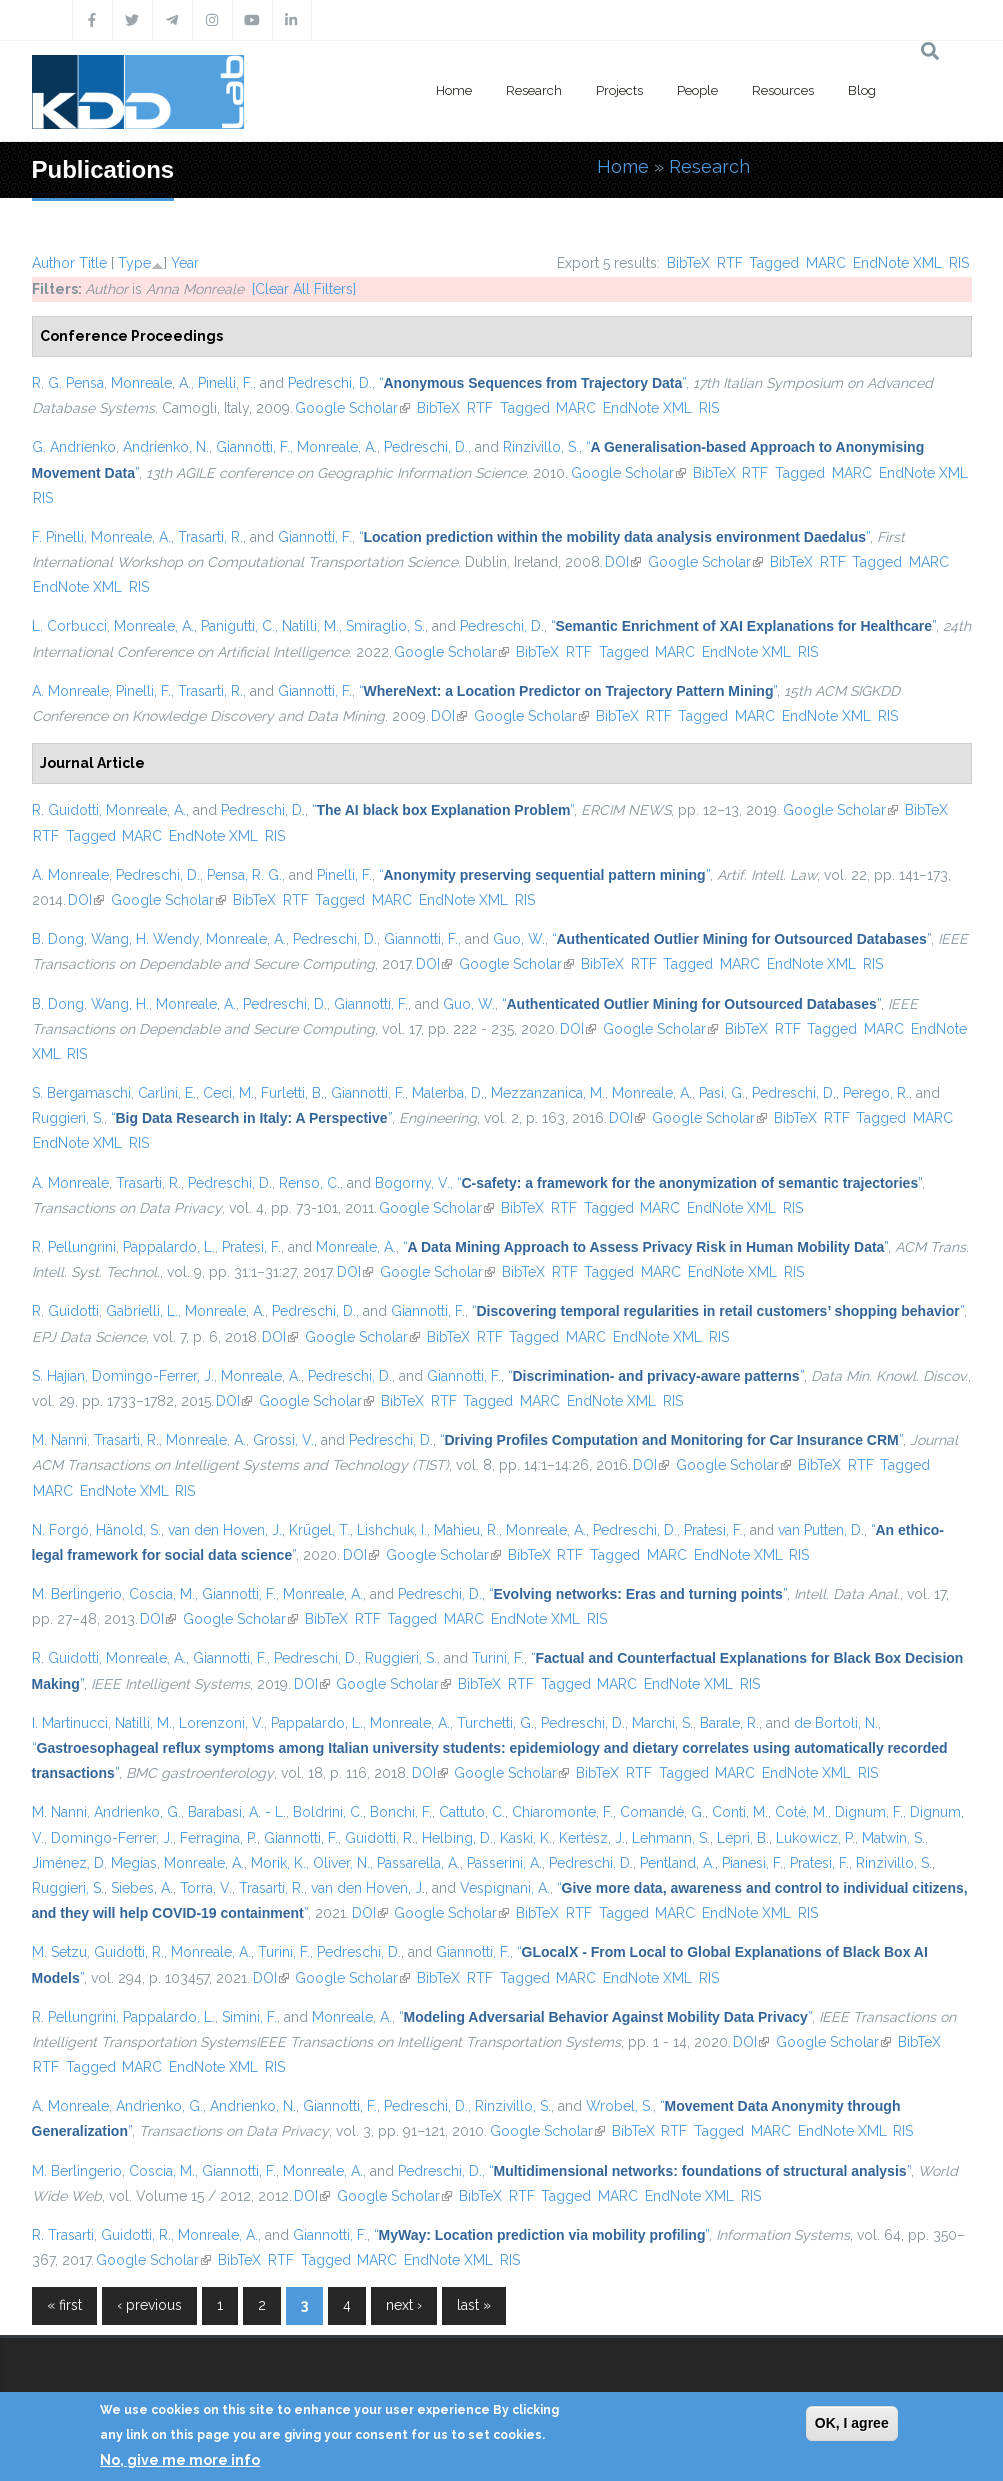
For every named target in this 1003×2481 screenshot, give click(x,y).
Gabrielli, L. (142, 1311)
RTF (730, 263)
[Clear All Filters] (304, 289)
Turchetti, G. (495, 1723)
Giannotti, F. (253, 447)
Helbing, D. (457, 1838)
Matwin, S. (893, 1838)
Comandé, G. (662, 1812)
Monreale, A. (151, 383)
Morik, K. (278, 1863)
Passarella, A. (418, 1863)
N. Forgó (60, 1530)
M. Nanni (59, 1440)
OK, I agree (852, 2423)
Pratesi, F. (251, 1247)
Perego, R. (876, 1093)
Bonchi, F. (401, 1812)
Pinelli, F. (225, 383)
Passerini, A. (504, 1863)
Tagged (774, 263)
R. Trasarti (63, 2235)
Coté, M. (801, 1812)
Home (454, 90)
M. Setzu (59, 1952)
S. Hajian (58, 1376)
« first (64, 2305)
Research (534, 90)
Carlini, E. (167, 1093)
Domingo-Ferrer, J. (153, 1376)
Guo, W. (519, 939)
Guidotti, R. (380, 1838)
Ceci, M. (228, 1093)
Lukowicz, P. (815, 1838)
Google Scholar (352, 408)
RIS (959, 263)
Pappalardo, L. (169, 1247)
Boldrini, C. (328, 1812)
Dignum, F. (869, 1812)
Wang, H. (120, 1004)
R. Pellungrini (74, 1247)
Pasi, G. (722, 1093)
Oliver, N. (341, 1863)
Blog (862, 90)
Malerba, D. (448, 1093)
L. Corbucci (69, 626)
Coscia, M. (162, 1594)
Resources (783, 90)
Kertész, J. (592, 1838)
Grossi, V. (283, 1440)
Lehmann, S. (671, 1838)
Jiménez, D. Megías (94, 1863)
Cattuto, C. (472, 1812)
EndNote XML (897, 263)
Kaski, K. (526, 1838)
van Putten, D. (821, 1530)
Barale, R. (729, 1723)
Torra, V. (206, 1888)
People (697, 90)
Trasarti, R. (210, 537)
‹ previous (149, 2305)
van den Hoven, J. (225, 1530)
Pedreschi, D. (330, 383)
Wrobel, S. (619, 2106)
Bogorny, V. (412, 1183)
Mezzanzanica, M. (548, 1093)
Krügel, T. (319, 1530)
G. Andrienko (74, 447)
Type (134, 263)
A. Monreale (70, 691)
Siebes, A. (142, 1888)
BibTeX (688, 263)
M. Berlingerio (77, 1594)
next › (404, 2305)
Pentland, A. (677, 1863)
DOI (623, 562)
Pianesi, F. (752, 1863)
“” (533, 383)
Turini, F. (498, 1658)
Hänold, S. (128, 1530)
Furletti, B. (292, 1093)
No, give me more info (180, 2460)
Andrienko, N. (166, 447)
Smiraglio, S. (385, 626)
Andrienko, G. (137, 1812)
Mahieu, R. (466, 1530)
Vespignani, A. (505, 1888)
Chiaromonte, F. (562, 1812)
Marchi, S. (662, 1723)
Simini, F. (249, 2017)
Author (53, 263)
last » (474, 2305)
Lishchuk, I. (392, 1530)
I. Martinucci (70, 1723)
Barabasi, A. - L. (237, 1812)
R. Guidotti (65, 810)
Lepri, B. (743, 1838)
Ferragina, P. (218, 1838)
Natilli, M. (310, 626)
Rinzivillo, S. (541, 447)
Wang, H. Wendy (145, 939)
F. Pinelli (58, 537)
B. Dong (58, 939)
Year (185, 263)
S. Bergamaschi (81, 1093)
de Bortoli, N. (836, 1723)
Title (93, 263)
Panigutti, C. (238, 626)
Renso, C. (309, 1183)
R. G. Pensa (68, 383)
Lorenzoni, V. (221, 1723)
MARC (826, 263)
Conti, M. (740, 1812)
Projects (619, 90)
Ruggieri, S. (68, 1118)
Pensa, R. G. (244, 875)
